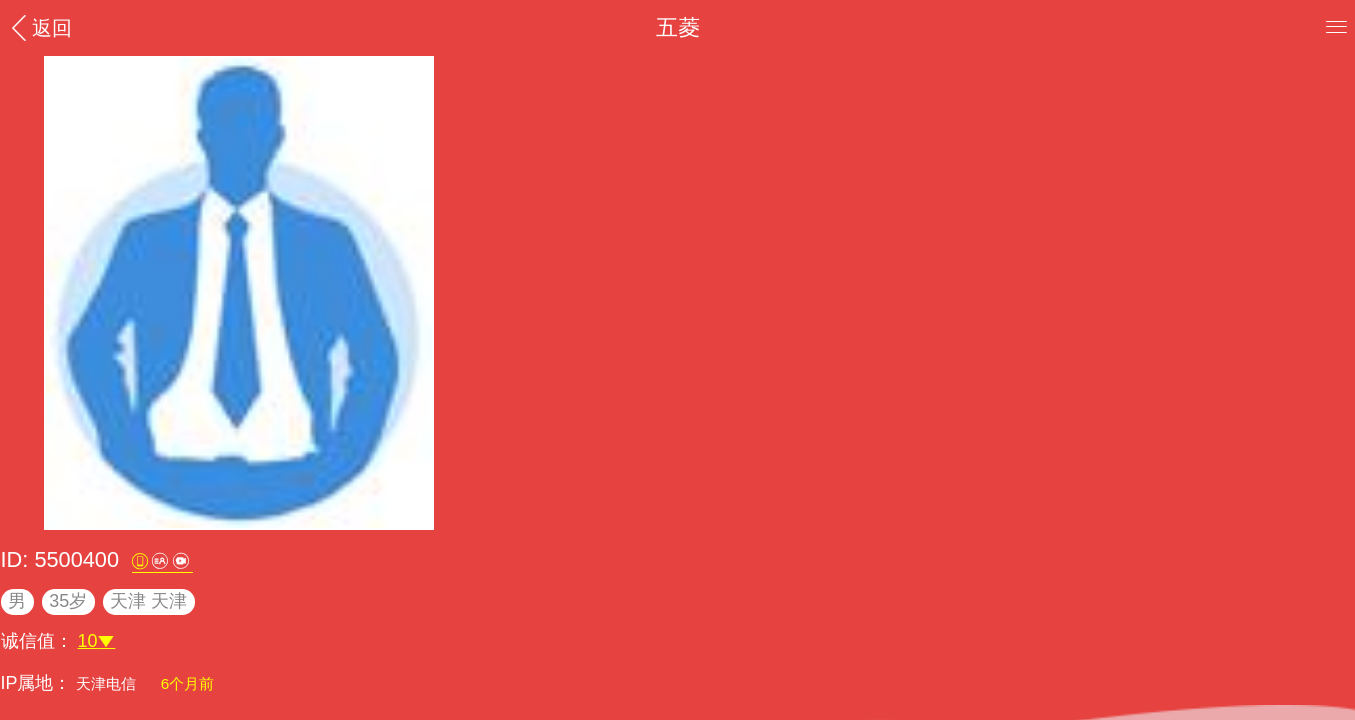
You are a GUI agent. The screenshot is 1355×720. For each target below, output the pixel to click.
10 (97, 641)
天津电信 (108, 683)
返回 (39, 27)
